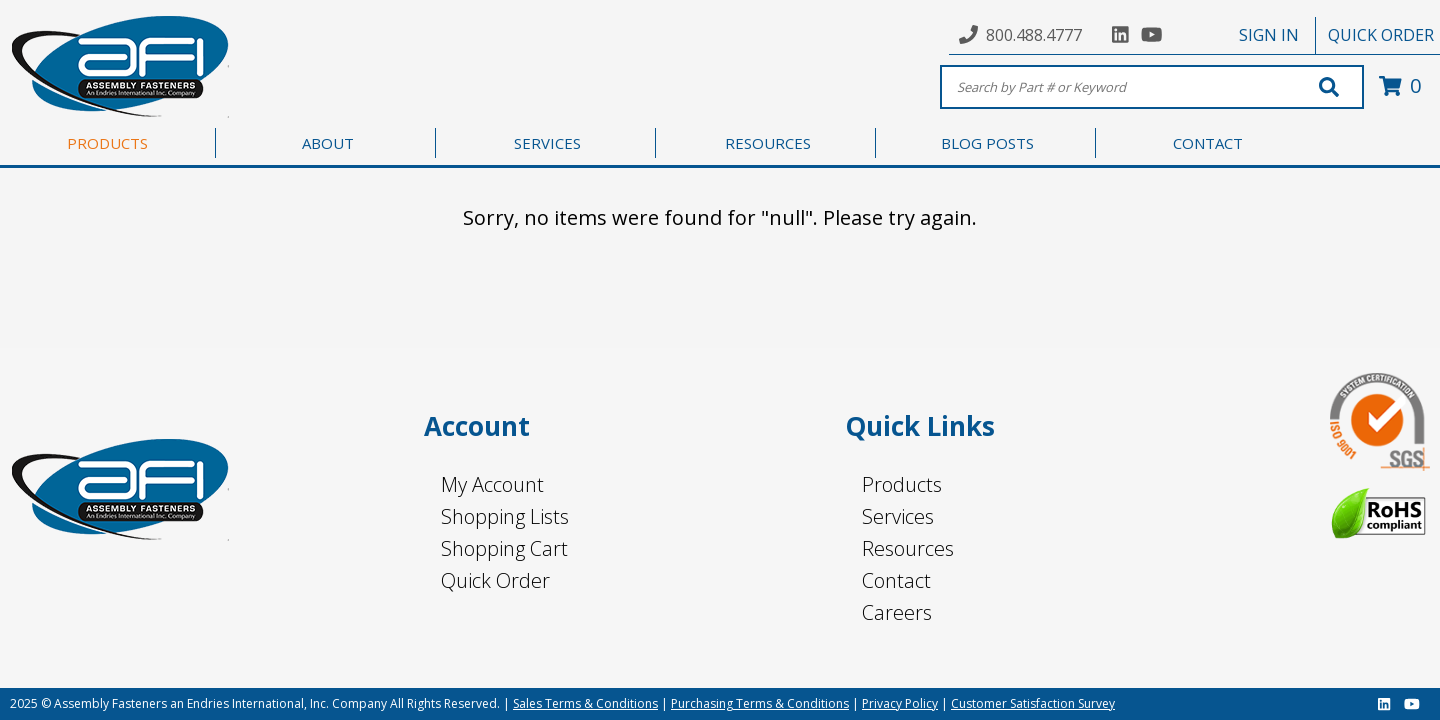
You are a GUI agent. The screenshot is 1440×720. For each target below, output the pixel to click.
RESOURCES (768, 143)
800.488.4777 (1034, 35)
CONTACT (1208, 143)
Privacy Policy (900, 703)
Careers (897, 612)
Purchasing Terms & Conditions (760, 703)
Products (902, 484)
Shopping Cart (504, 548)
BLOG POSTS (987, 143)
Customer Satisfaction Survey (1033, 703)
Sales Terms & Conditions (585, 703)
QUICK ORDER (1381, 35)
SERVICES (547, 143)
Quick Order (495, 580)
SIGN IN (1269, 35)
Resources (908, 548)
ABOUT (328, 143)
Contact (896, 580)
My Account (492, 484)
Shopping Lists (505, 516)
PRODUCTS (107, 143)
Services (898, 516)
